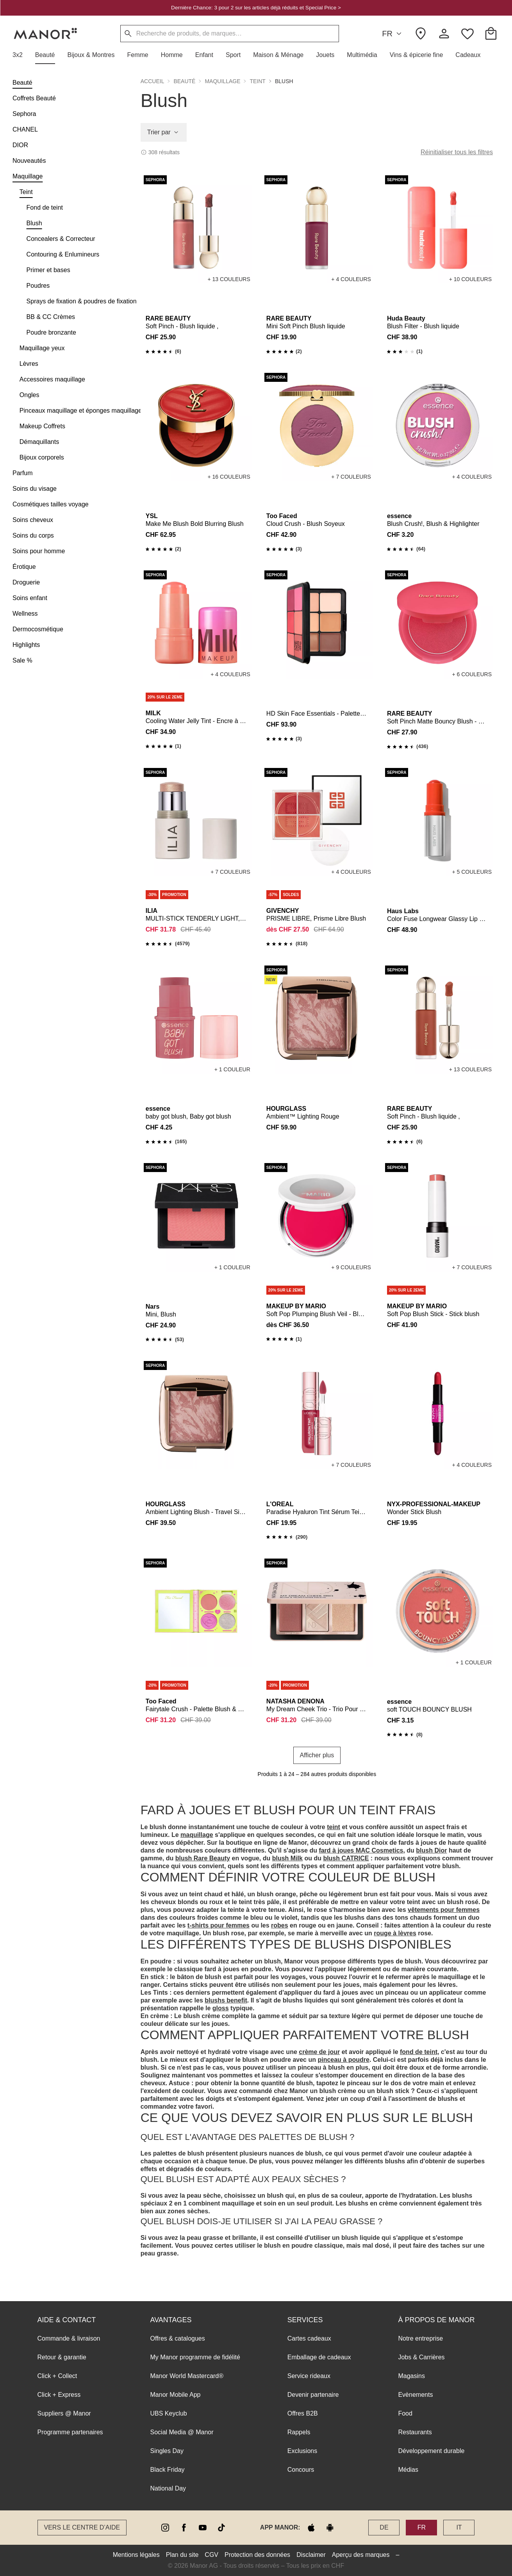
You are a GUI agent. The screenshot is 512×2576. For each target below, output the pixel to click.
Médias (408, 2469)
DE (384, 2527)
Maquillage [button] (222, 81)
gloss (220, 2008)
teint (333, 1827)
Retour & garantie (61, 2357)
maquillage (196, 1834)
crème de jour (319, 2052)
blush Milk (287, 1858)
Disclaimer (311, 2554)
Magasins (411, 2376)
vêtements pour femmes (444, 1909)
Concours (300, 2469)
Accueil (152, 81)
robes (279, 1925)
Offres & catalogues (177, 2338)
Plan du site (182, 2554)
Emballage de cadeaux (319, 2357)
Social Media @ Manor (182, 2432)
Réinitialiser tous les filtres (457, 152)
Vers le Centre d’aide (82, 2527)
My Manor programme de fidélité (195, 2357)
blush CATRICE (346, 1858)
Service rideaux (308, 2376)
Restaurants (415, 2432)
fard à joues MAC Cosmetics (361, 1850)
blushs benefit (226, 2000)
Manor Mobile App (175, 2394)
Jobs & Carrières (421, 2357)
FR (393, 34)
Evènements (415, 2394)
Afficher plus (317, 1755)
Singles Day (167, 2451)
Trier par (163, 132)
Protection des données (257, 2554)
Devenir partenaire (313, 2394)
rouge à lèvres (395, 1933)
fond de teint (418, 2052)
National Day (168, 2488)
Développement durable (431, 2451)
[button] (20, 55)
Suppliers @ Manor (64, 2413)
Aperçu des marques (361, 2554)
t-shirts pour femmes (218, 1925)
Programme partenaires (70, 2432)
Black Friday (167, 2469)
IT (459, 2527)
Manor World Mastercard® (187, 2376)
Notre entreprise (420, 2338)
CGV (211, 2554)
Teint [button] (257, 81)
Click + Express (59, 2394)
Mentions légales (136, 2554)
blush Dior (431, 1850)
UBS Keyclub (168, 2413)
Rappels (298, 2432)
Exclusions (302, 2451)
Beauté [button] (184, 81)
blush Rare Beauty (202, 1858)
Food (405, 2413)
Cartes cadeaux (309, 2338)
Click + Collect (57, 2376)
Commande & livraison (68, 2338)
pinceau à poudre (343, 2059)
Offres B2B (302, 2413)
